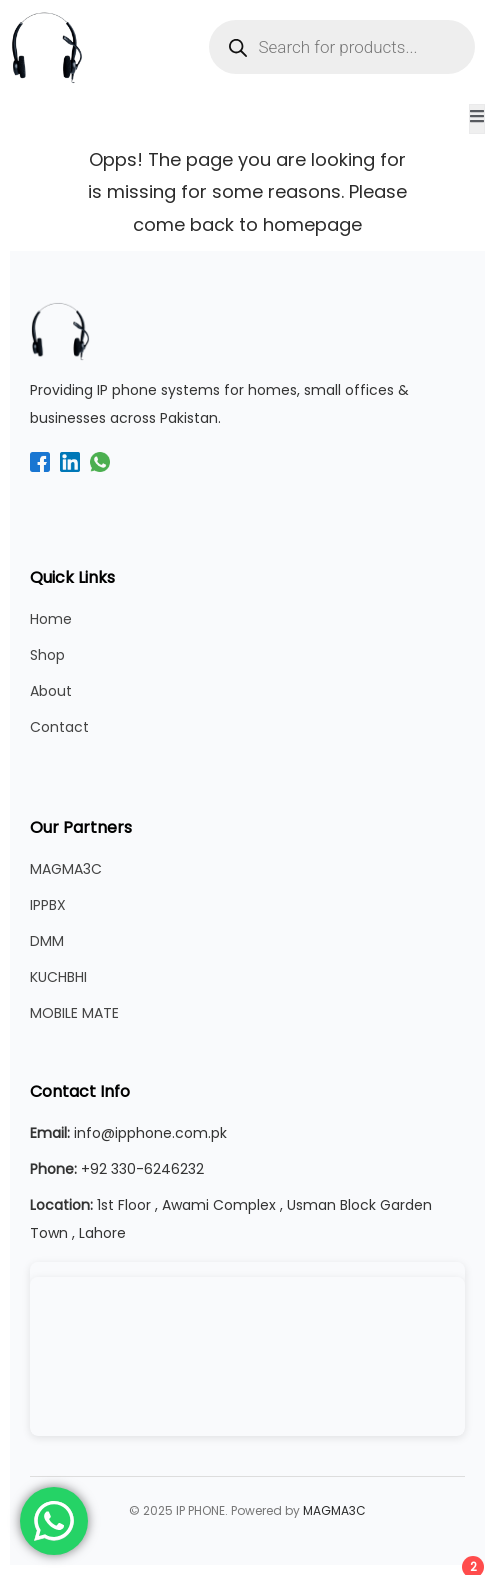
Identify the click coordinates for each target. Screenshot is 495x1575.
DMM (47, 941)
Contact (59, 727)
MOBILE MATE (74, 1013)
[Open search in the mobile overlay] (342, 47)
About (51, 691)
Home (51, 619)
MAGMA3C (66, 869)
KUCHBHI (58, 977)
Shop (47, 655)
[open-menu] (477, 119)
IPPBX (48, 905)
